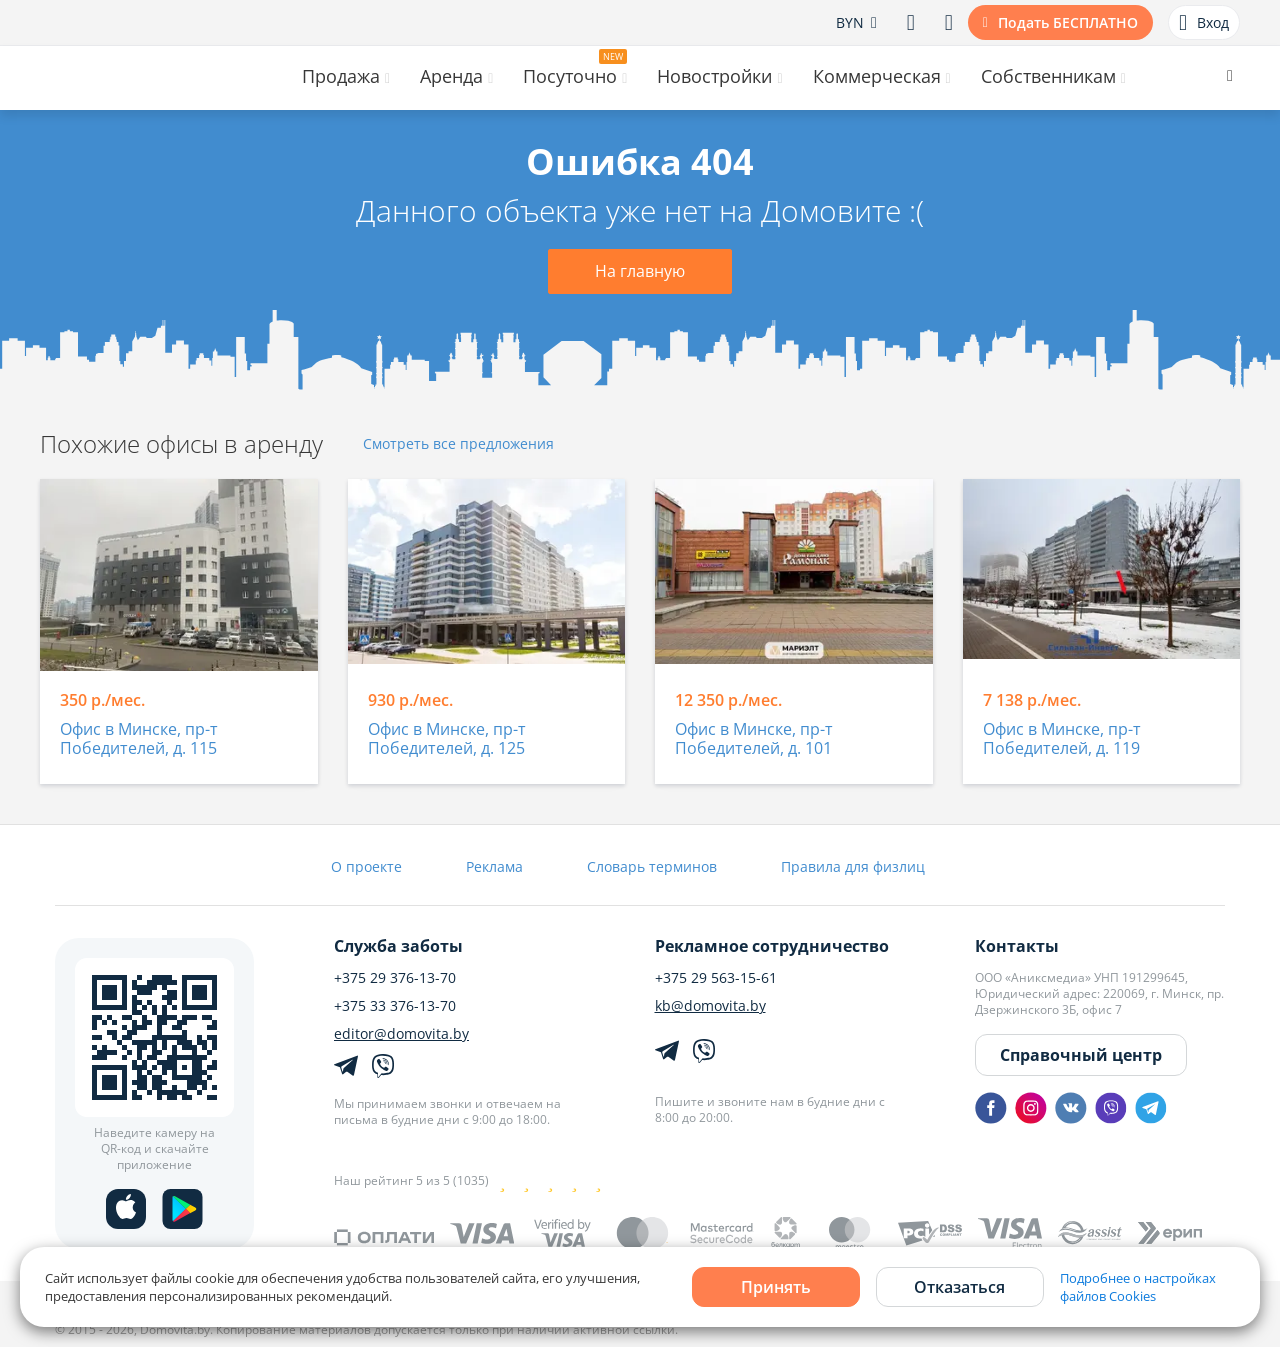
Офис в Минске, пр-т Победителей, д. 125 (447, 739)
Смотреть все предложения (458, 444)
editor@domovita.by (401, 1034)
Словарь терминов (652, 866)
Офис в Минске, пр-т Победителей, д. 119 (1062, 739)
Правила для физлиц (853, 866)
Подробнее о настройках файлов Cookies (1138, 1287)
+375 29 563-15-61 (716, 978)
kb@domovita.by (710, 1006)
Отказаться (959, 1287)
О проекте (366, 866)
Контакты (1017, 946)
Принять (776, 1287)
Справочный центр (1081, 1055)
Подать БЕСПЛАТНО (1068, 22)
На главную (640, 271)
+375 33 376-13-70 (395, 1006)
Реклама (494, 866)
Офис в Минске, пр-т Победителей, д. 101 (754, 739)
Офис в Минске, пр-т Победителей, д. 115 (139, 739)
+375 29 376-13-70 (395, 978)
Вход (1204, 23)
